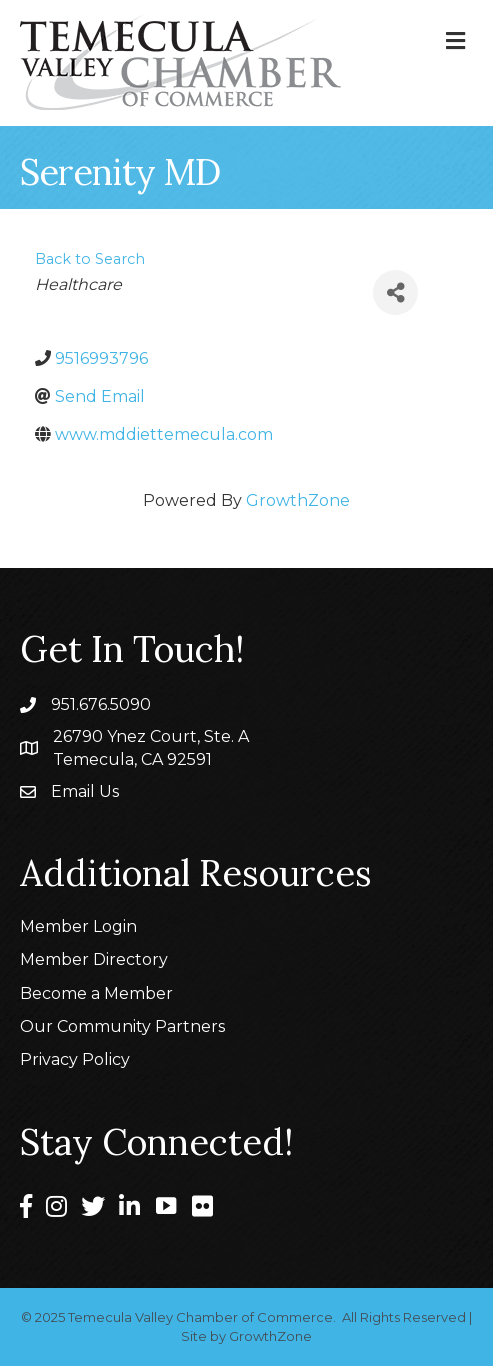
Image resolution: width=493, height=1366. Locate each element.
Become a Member (96, 993)
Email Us (85, 791)
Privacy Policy (75, 1059)
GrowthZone (298, 500)
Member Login (78, 926)
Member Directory (94, 959)
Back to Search (90, 259)
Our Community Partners (122, 1026)
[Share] (395, 292)
